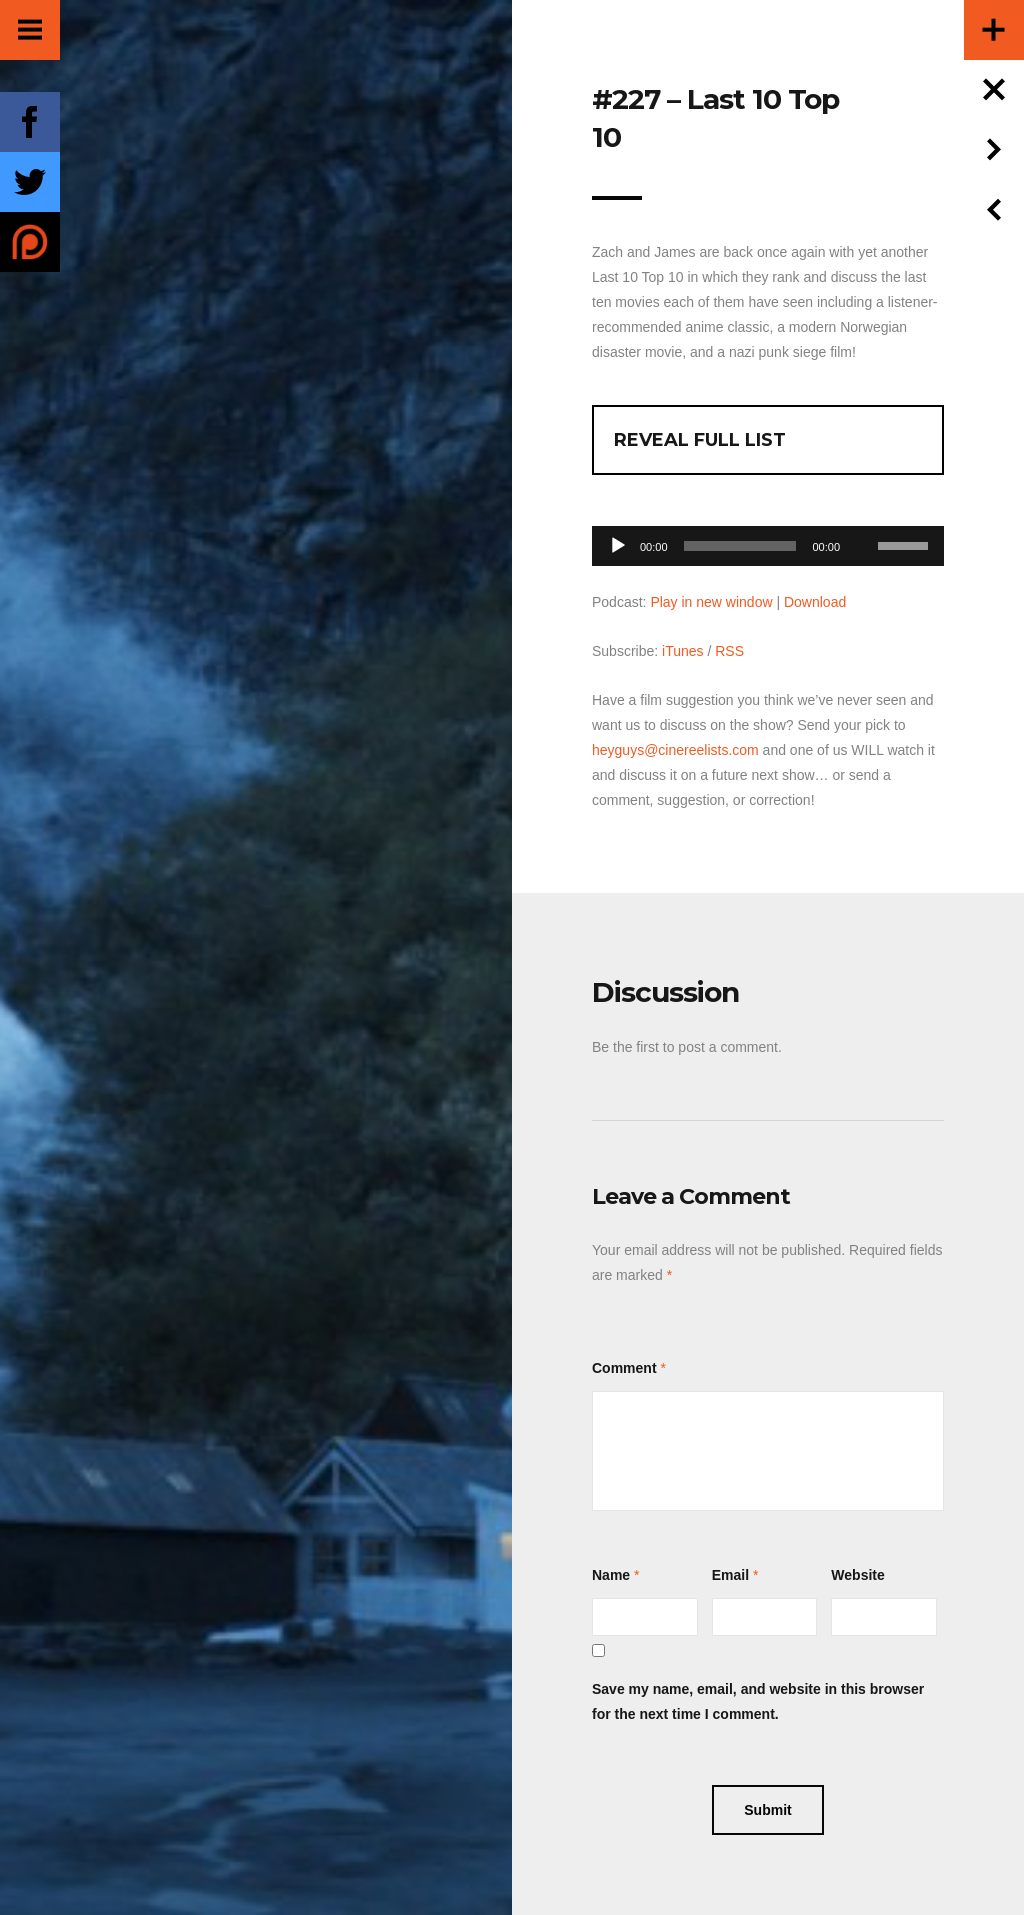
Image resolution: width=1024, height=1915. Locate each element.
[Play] (618, 546)
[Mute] (862, 515)
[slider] (740, 546)
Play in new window (711, 602)
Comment (624, 1368)
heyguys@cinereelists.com (675, 750)
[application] (768, 540)
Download (815, 602)
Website (857, 1575)
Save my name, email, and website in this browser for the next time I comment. (758, 1701)
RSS (729, 651)
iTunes (683, 651)
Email (730, 1575)
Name (611, 1575)
